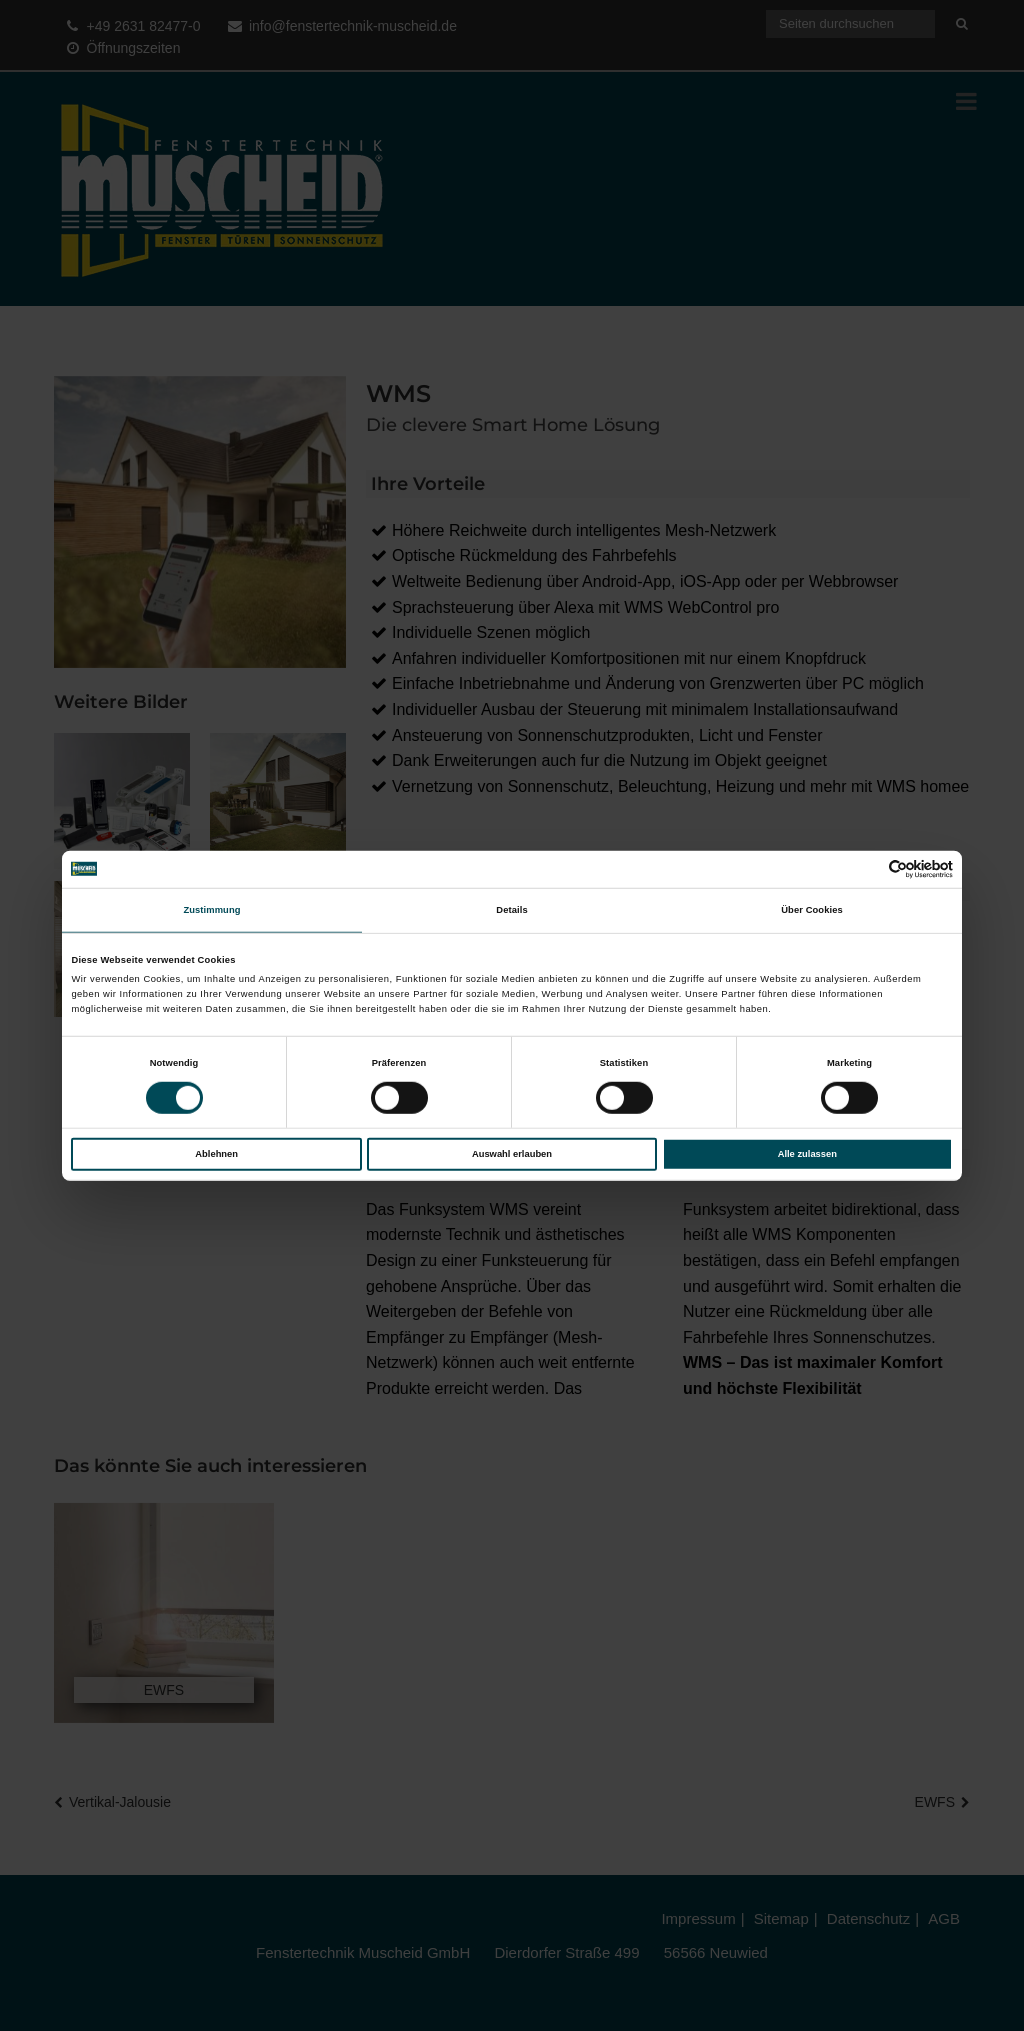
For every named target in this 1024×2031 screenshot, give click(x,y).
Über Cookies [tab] (812, 910)
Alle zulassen (807, 1154)
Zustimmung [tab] (211, 910)
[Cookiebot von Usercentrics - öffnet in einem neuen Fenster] (865, 869)
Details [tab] (511, 910)
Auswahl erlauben (512, 1154)
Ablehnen (216, 1154)
